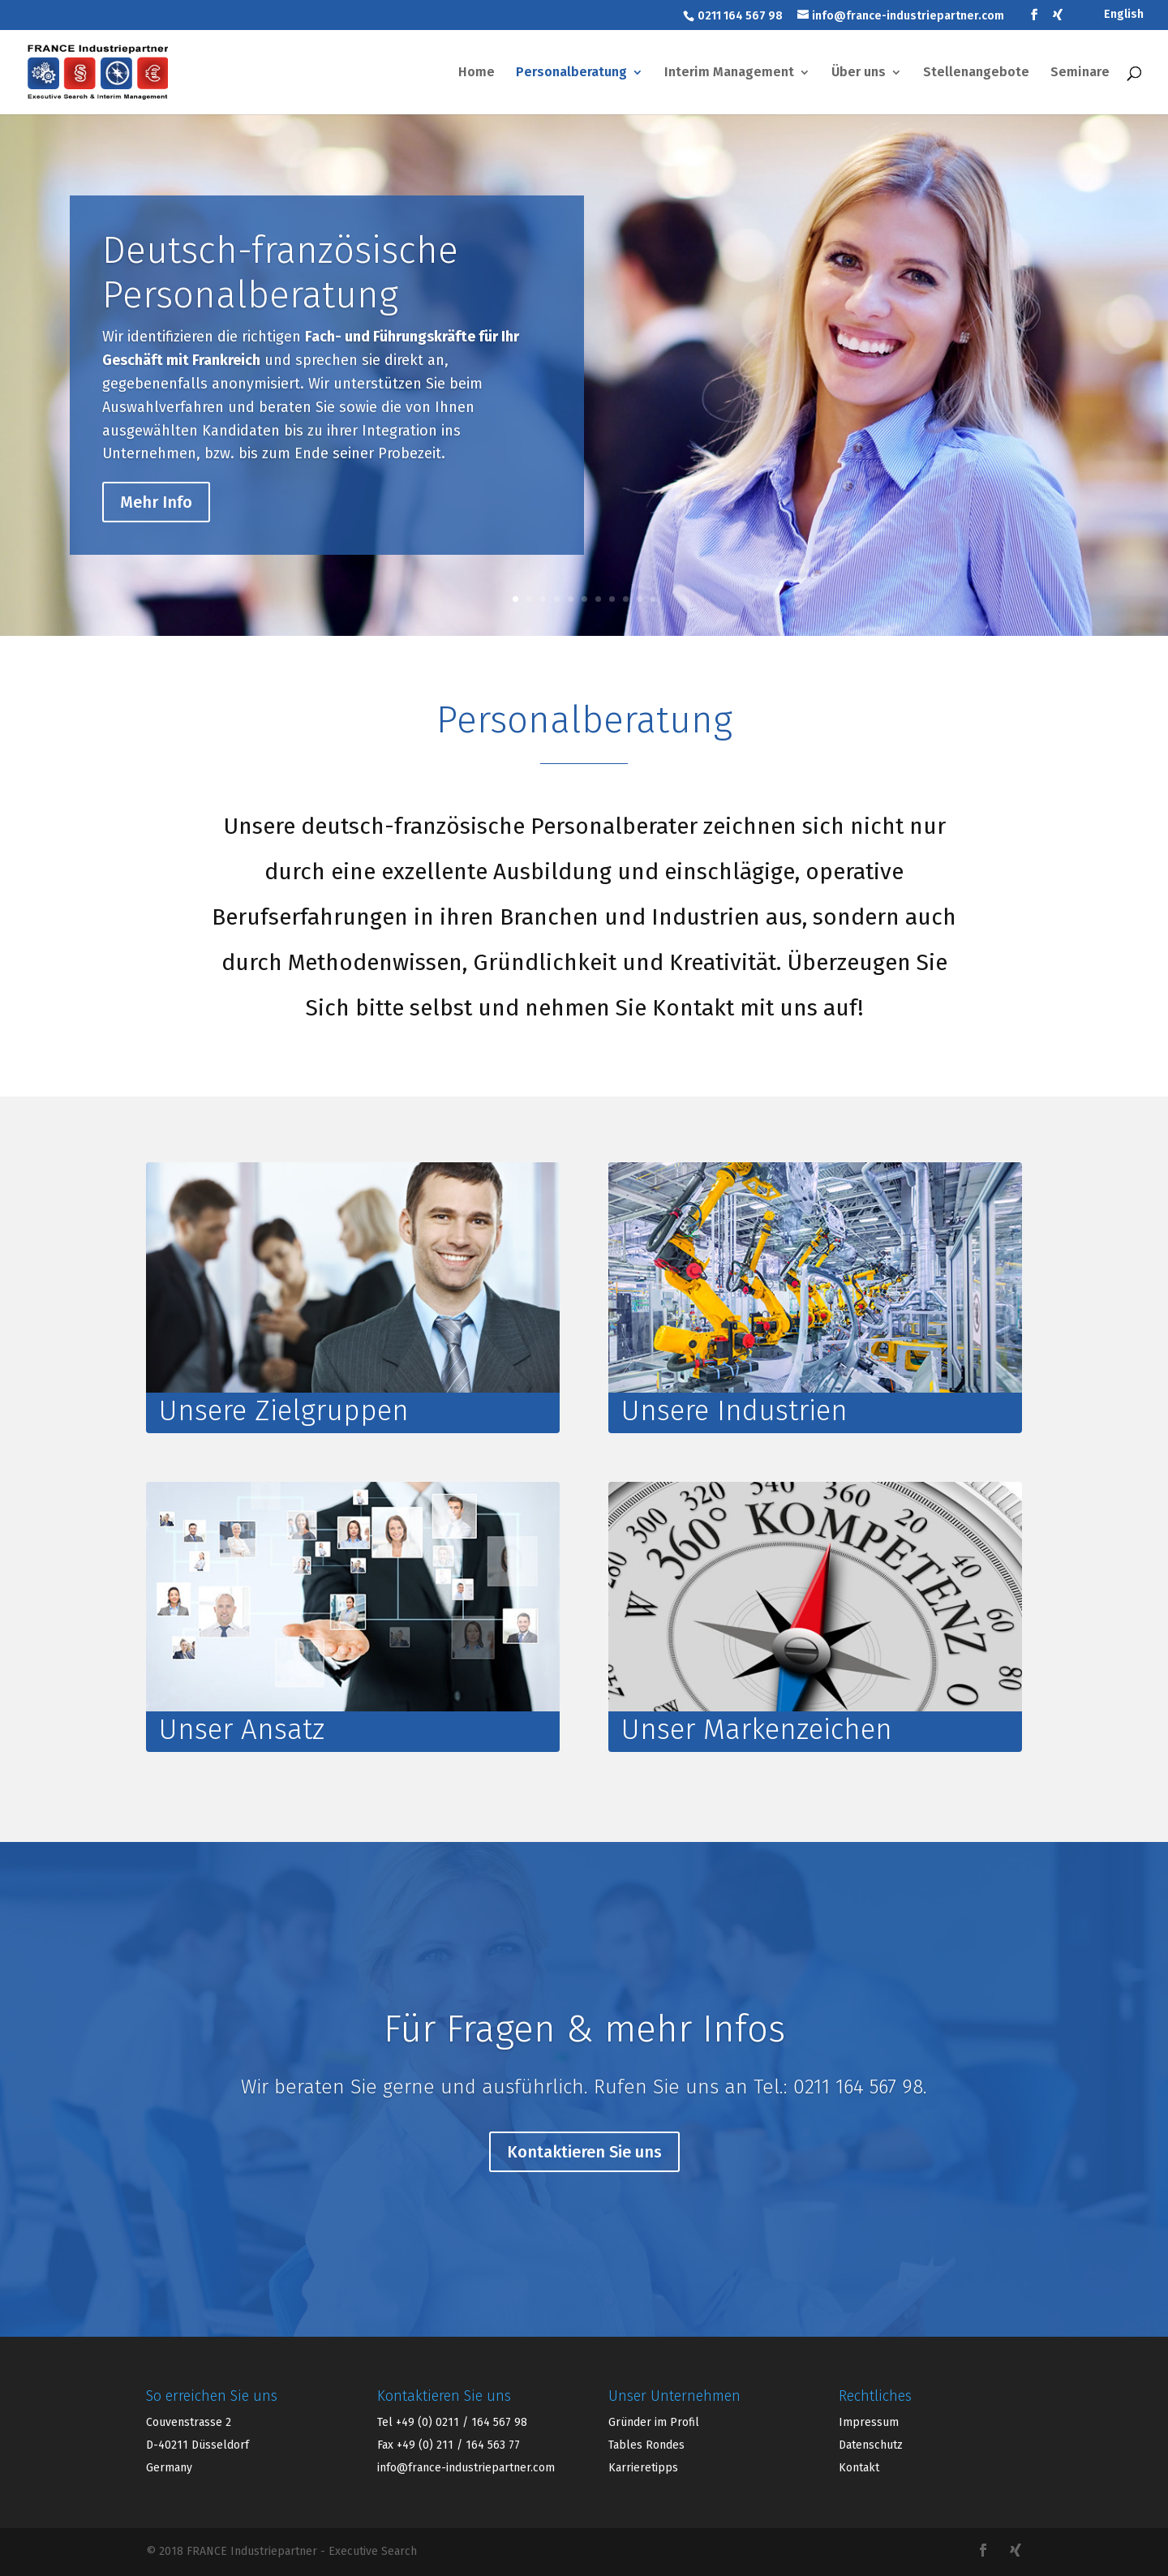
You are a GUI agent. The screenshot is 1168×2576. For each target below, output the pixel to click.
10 (639, 599)
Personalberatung (571, 73)
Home (476, 73)
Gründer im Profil (653, 2422)
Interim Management (729, 73)
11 (653, 599)
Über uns (858, 73)
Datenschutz (871, 2445)
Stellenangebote (976, 73)
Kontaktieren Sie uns (584, 2182)
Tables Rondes (646, 2445)
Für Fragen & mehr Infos (584, 2059)
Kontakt (859, 2468)
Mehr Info (156, 521)
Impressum (869, 2422)
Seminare (1080, 73)
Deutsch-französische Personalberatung (280, 292)
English (1124, 15)
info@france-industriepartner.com (466, 2468)
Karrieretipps (643, 2468)
